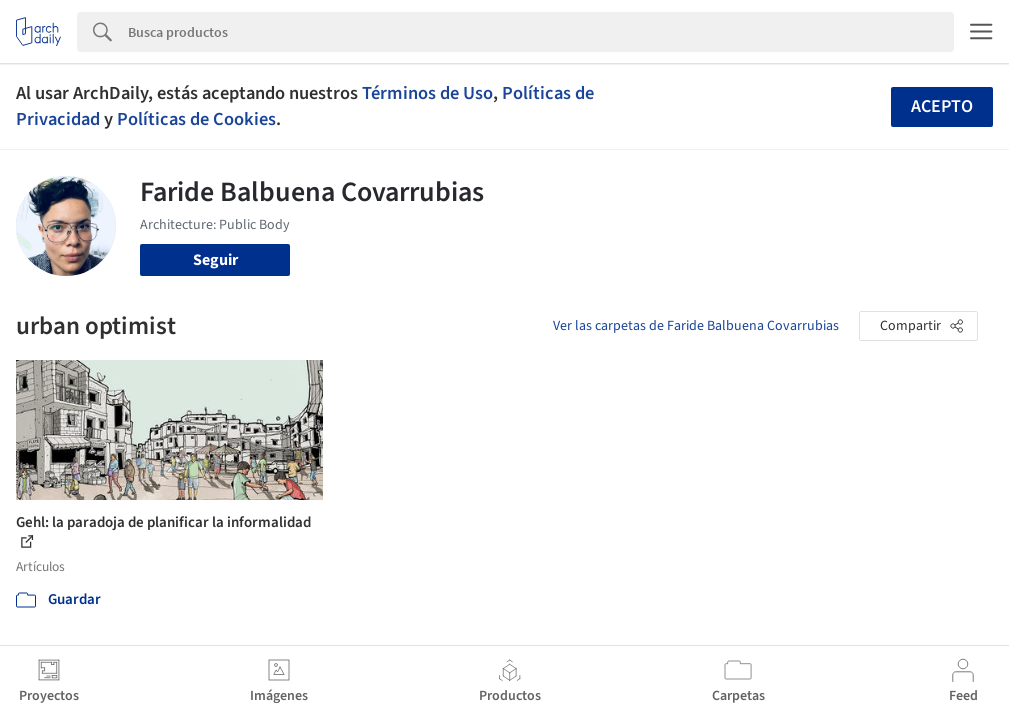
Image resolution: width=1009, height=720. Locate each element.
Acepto (942, 106)
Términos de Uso (427, 93)
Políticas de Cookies (196, 119)
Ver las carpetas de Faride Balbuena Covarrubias (696, 326)
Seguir (215, 260)
